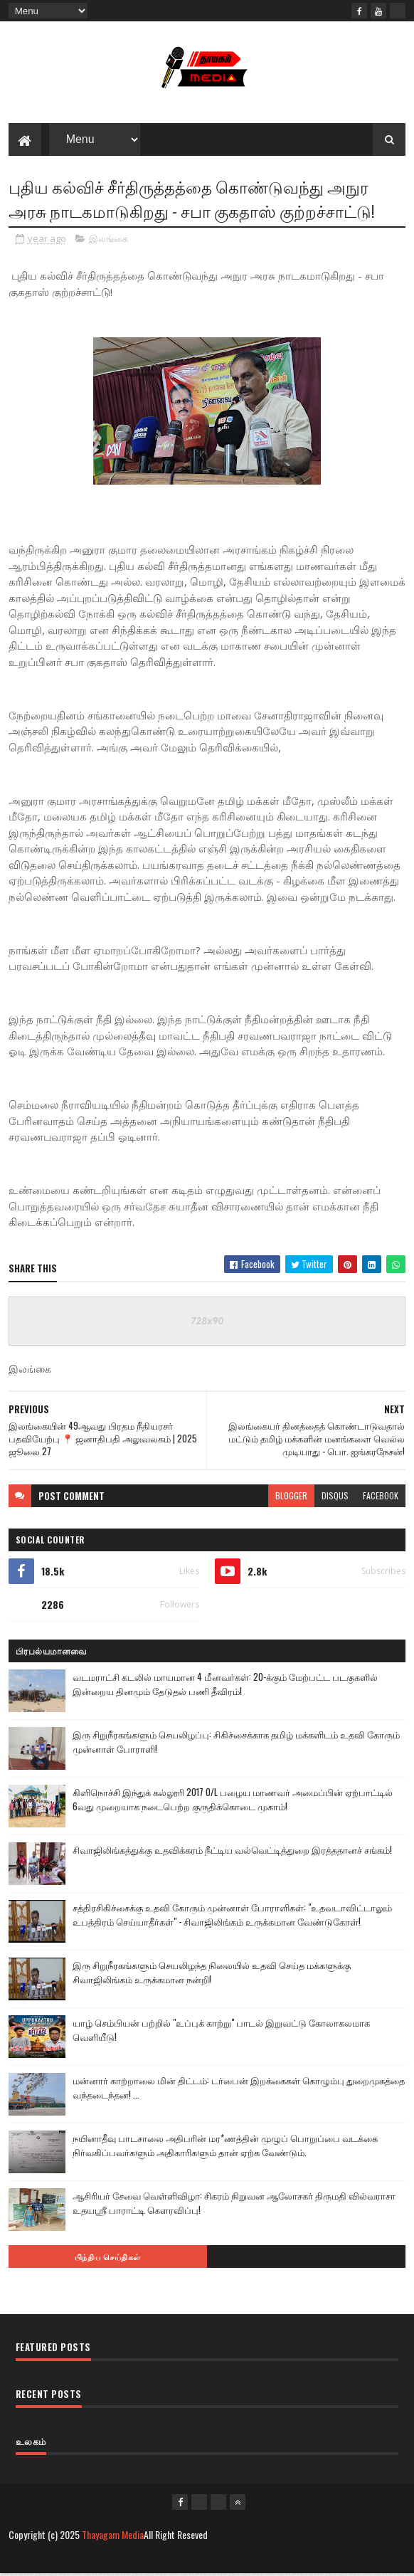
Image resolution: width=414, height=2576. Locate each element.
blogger (291, 1498)
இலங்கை (108, 241)
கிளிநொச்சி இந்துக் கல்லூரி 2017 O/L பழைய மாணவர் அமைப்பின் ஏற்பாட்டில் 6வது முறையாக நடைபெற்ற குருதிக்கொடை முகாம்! (233, 1801)
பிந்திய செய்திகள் (108, 2258)
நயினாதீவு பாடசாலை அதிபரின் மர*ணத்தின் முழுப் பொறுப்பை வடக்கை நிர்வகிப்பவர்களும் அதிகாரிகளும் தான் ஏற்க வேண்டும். (225, 2147)
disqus (335, 1498)
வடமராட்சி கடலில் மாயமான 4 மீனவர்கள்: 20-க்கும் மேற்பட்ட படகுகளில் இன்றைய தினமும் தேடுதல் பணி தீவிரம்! (225, 1686)
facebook (380, 1498)
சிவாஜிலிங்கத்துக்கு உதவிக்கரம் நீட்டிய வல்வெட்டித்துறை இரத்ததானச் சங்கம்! (232, 1851)
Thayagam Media (113, 2536)
